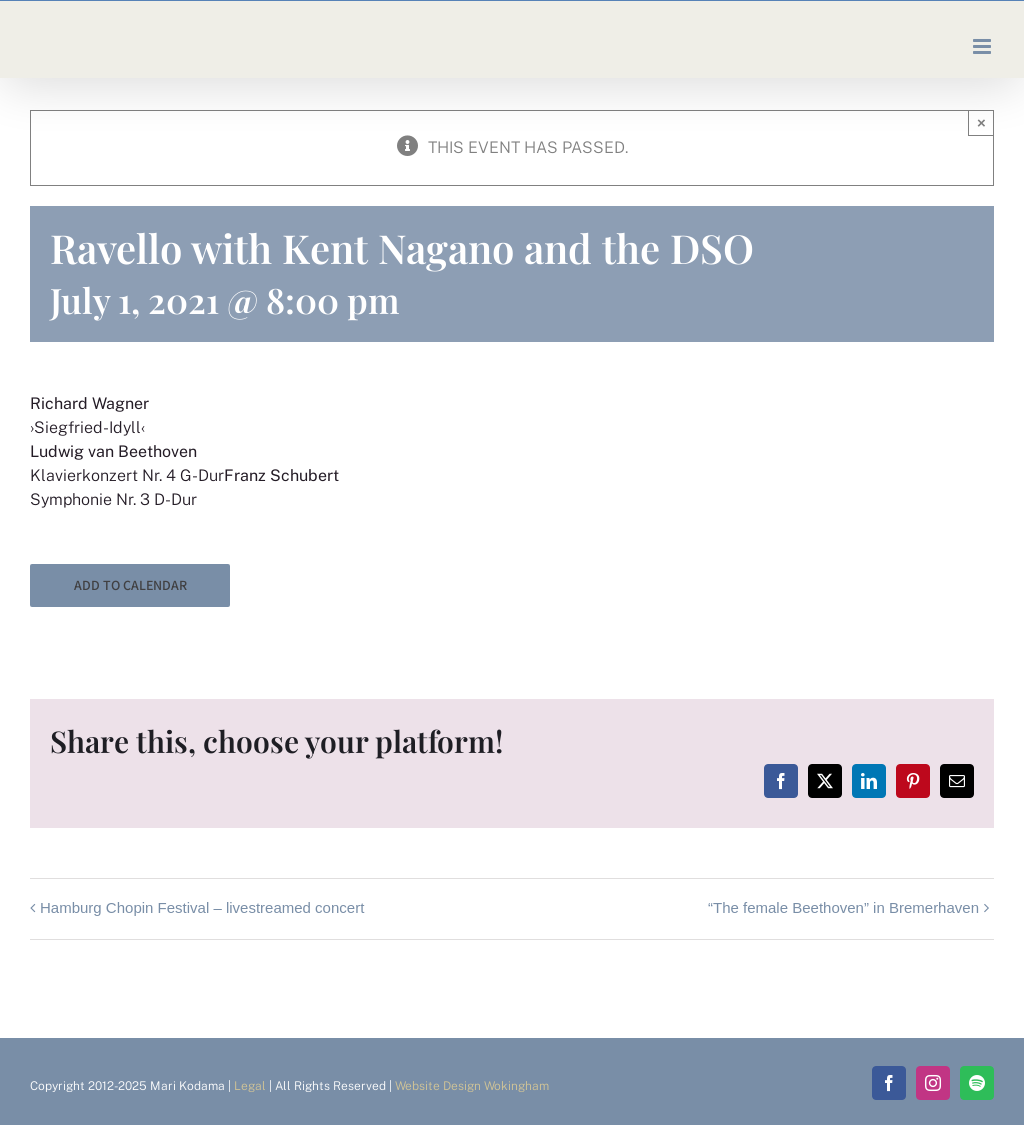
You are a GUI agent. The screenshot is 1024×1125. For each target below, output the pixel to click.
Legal (250, 1086)
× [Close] (981, 122)
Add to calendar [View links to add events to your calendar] (130, 585)
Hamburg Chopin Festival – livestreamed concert (202, 907)
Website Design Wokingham (472, 1086)
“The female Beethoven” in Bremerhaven (843, 907)
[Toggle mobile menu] (983, 46)
